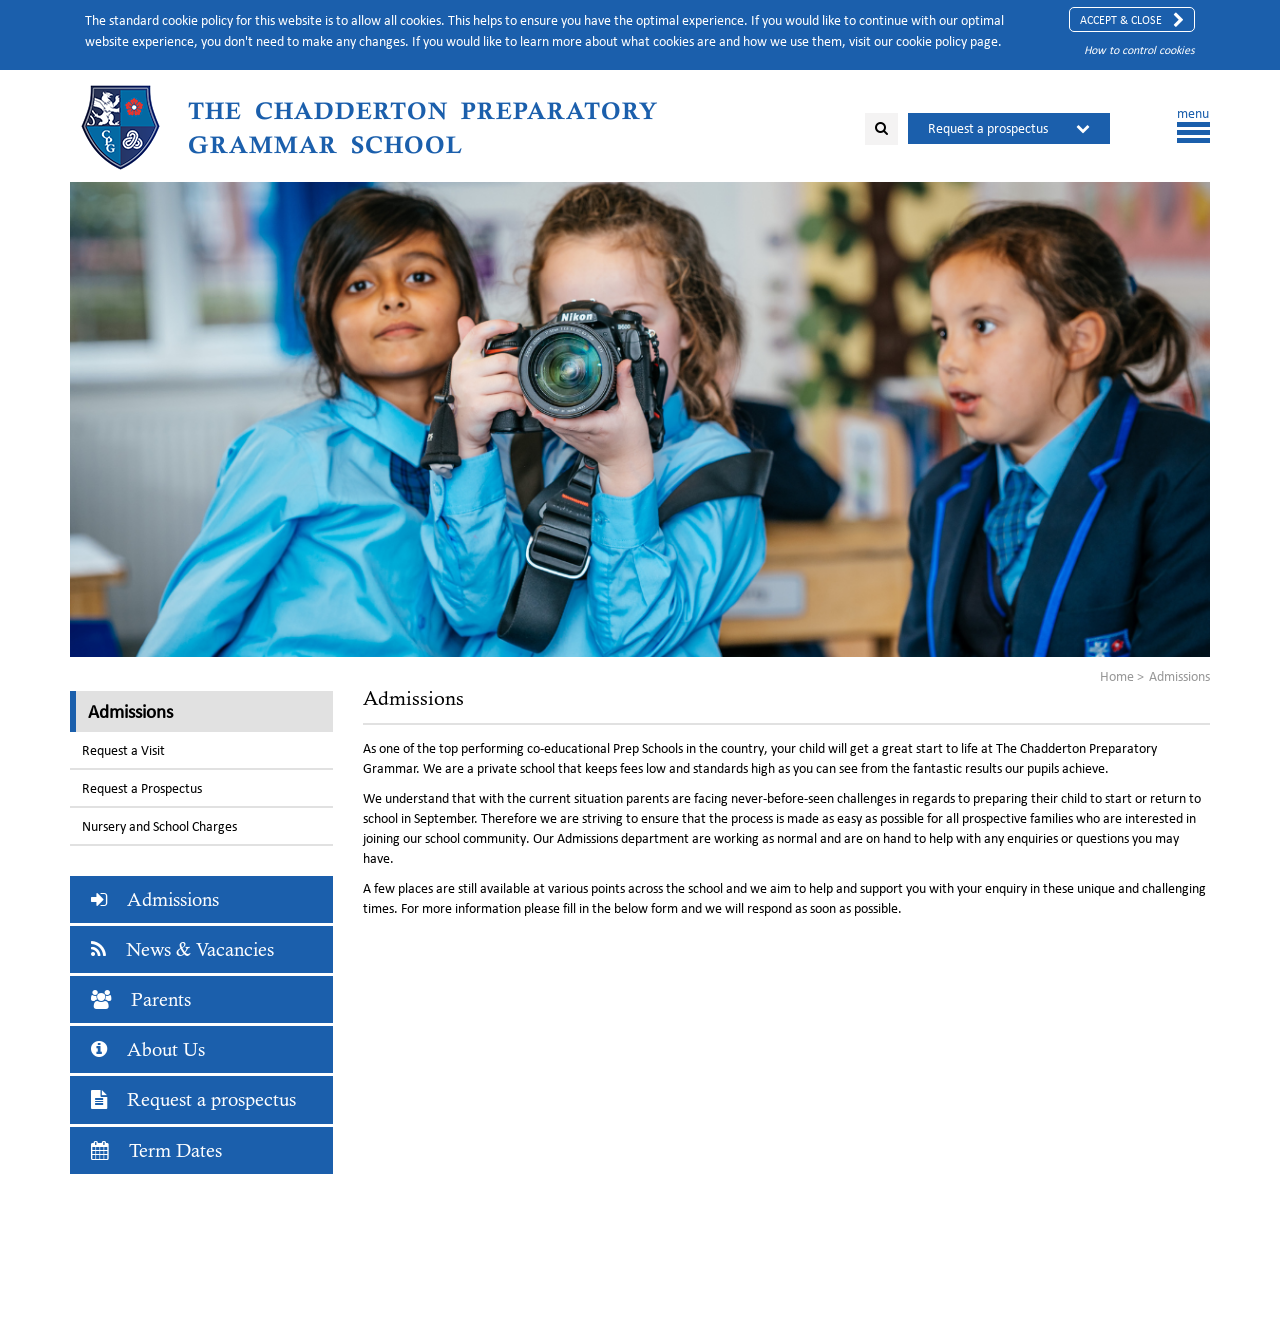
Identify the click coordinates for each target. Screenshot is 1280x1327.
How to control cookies (1139, 49)
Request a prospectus (988, 128)
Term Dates (156, 1150)
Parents (141, 999)
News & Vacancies (182, 949)
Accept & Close (1132, 20)
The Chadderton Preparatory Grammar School (423, 127)
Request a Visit (123, 750)
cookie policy (931, 41)
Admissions (130, 711)
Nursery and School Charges (159, 826)
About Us (148, 1049)
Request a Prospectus (142, 788)
